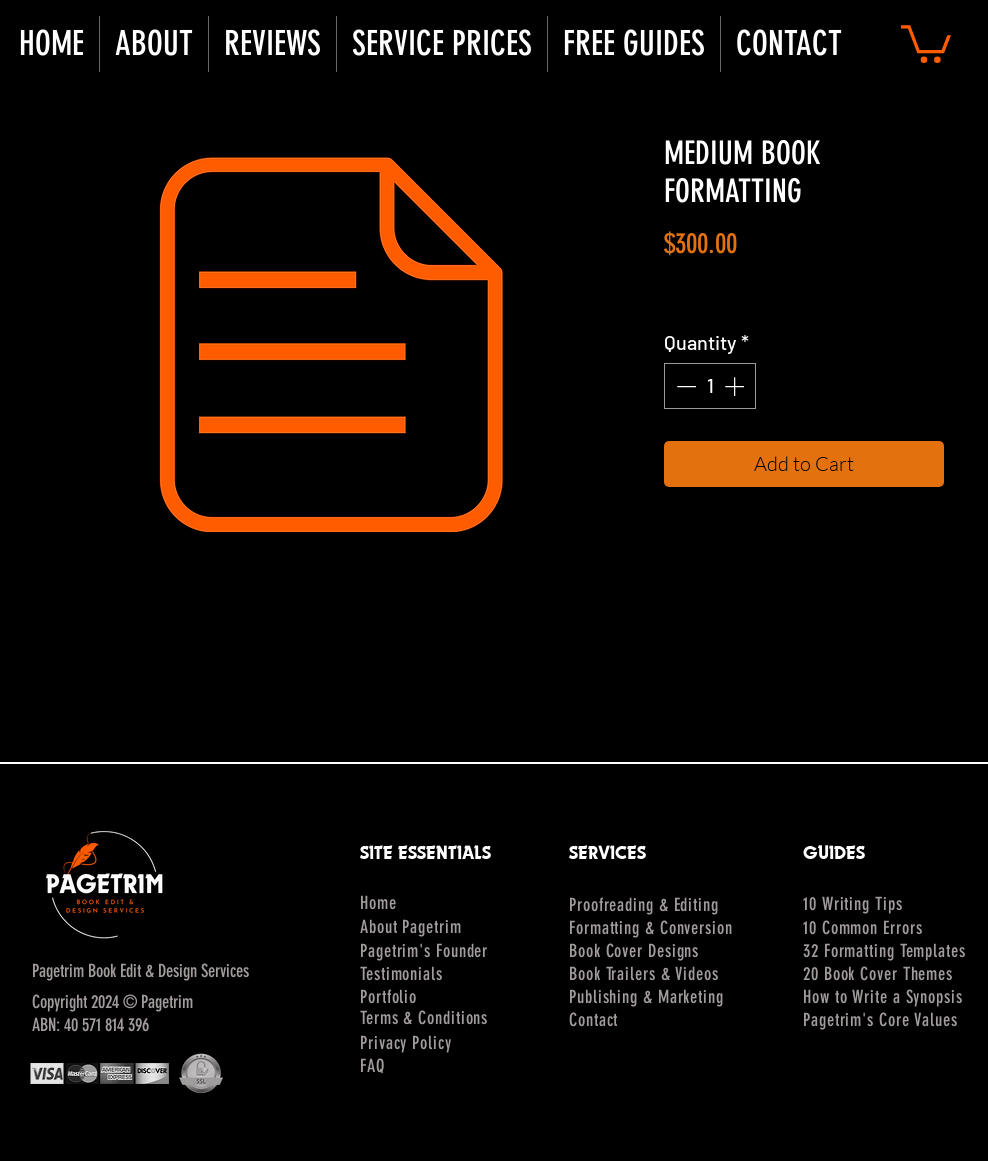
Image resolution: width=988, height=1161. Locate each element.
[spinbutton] (710, 386)
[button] (154, 44)
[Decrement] (684, 386)
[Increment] (736, 386)
